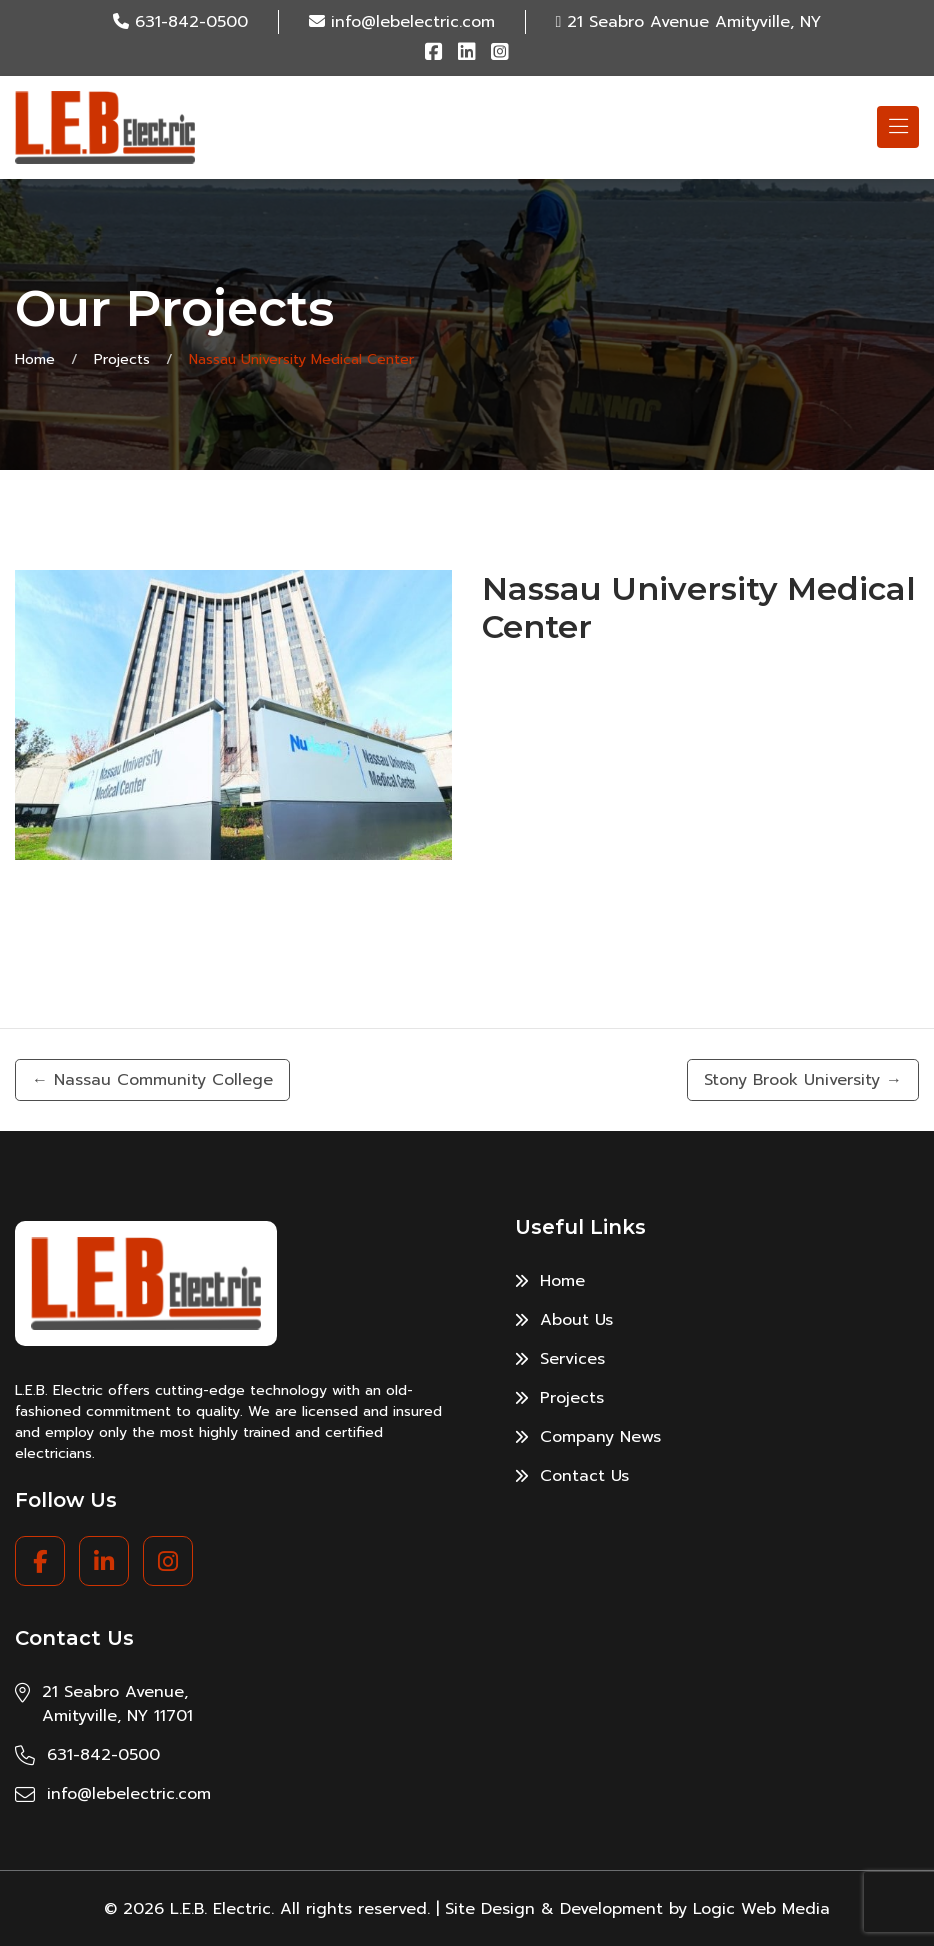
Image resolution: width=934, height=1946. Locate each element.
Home (35, 359)
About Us (564, 1320)
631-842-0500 (191, 22)
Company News (588, 1437)
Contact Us (572, 1476)
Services (560, 1359)
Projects (122, 359)
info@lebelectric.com (413, 22)
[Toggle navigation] (898, 127)
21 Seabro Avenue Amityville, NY (694, 22)
